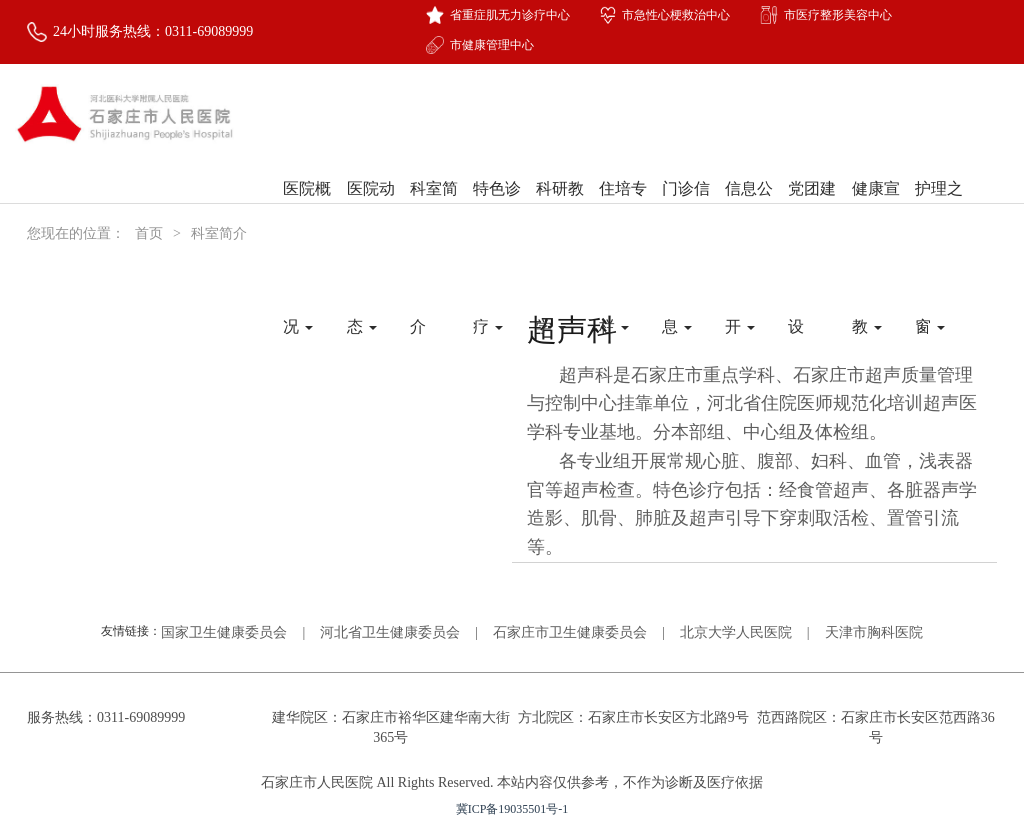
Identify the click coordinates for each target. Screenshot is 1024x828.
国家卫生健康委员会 (224, 632)
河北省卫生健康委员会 (390, 632)
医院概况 (307, 213)
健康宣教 (876, 213)
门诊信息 (686, 213)
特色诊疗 (497, 213)
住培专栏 (623, 213)
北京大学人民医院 (736, 632)
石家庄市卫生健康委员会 (570, 632)
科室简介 (434, 213)
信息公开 (749, 213)
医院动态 (371, 213)
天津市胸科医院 (874, 632)
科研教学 (560, 213)
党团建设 (812, 213)
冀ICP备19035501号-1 (512, 809)
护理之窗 (939, 213)
